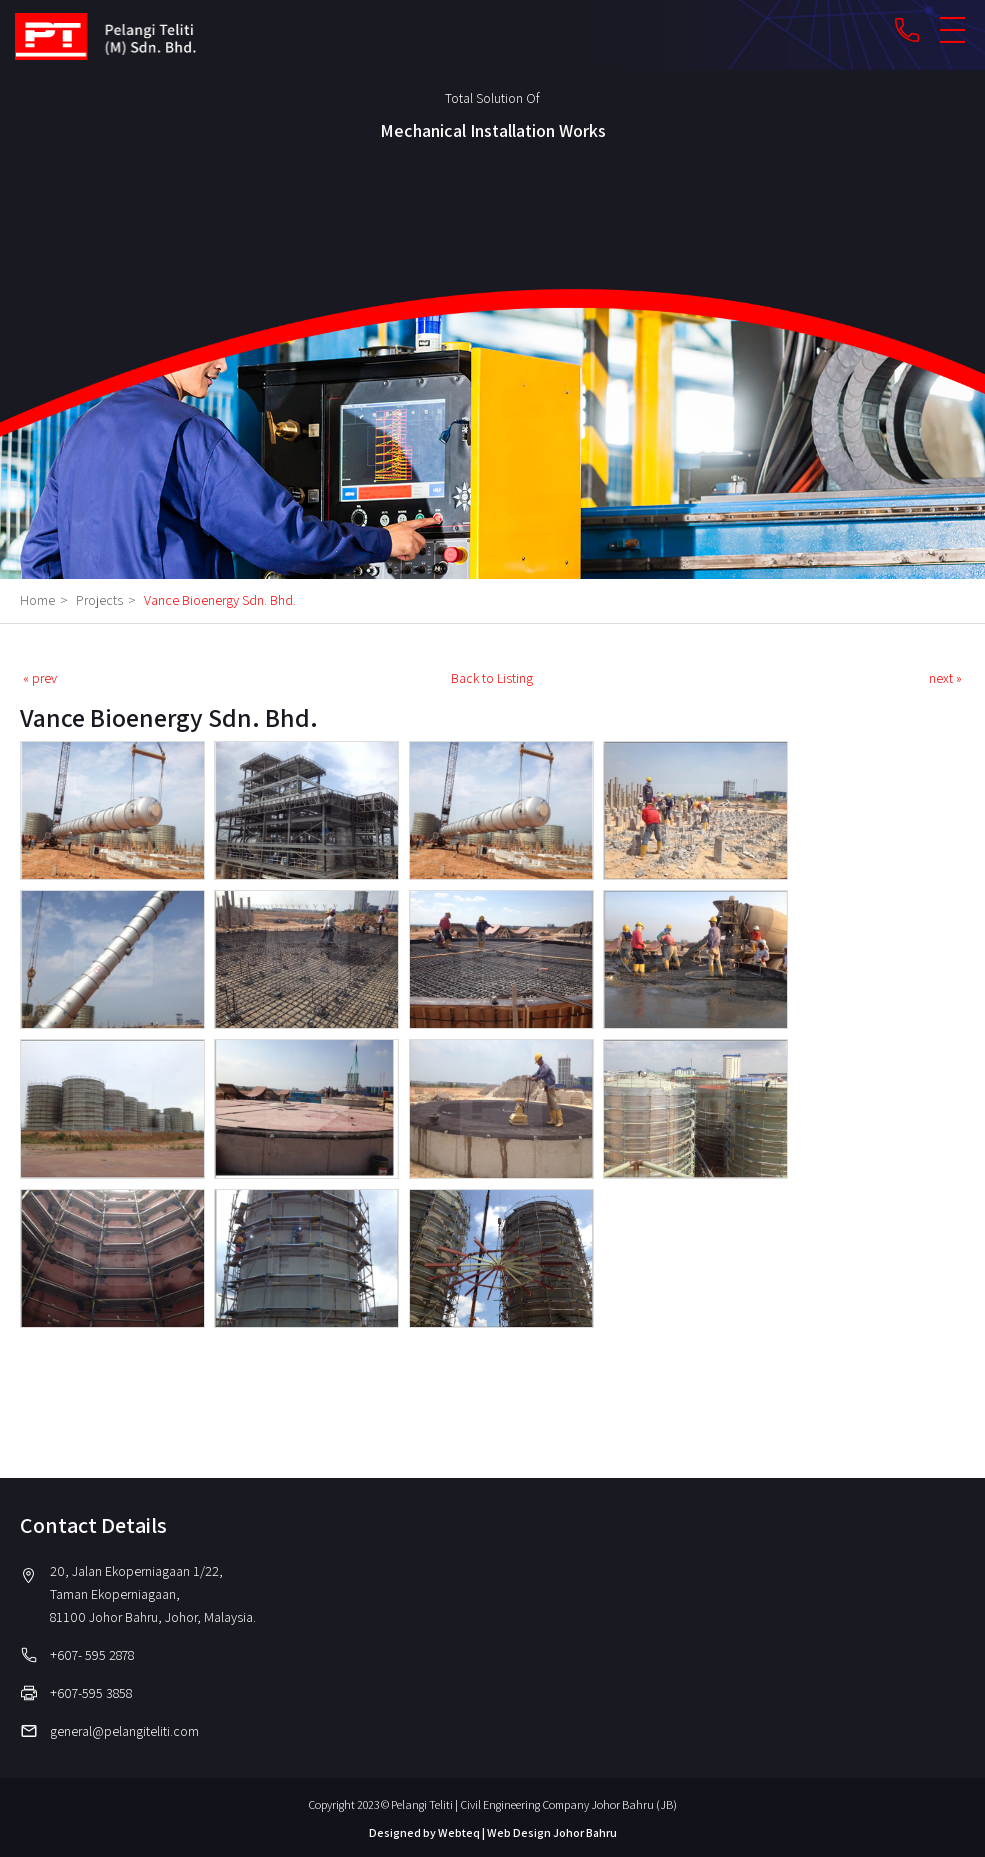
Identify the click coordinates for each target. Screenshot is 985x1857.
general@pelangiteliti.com (124, 1731)
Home (46, 600)
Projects (108, 600)
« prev (40, 678)
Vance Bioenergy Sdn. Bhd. (220, 600)
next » (945, 678)
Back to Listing (492, 678)
